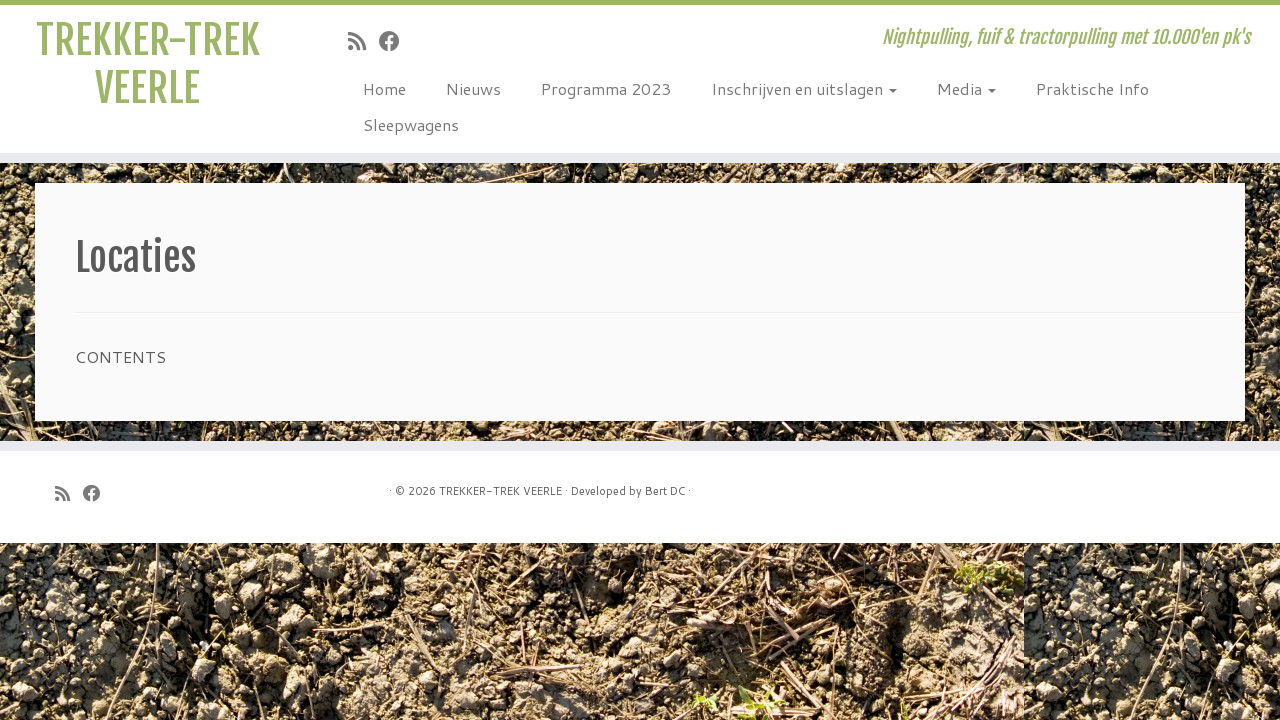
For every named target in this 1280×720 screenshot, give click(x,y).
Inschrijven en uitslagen (804, 88)
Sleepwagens (411, 124)
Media (966, 88)
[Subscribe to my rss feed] (363, 41)
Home (384, 88)
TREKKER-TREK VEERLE (148, 64)
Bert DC (665, 491)
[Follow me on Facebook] (396, 41)
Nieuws (473, 88)
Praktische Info (1092, 88)
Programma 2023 (606, 88)
